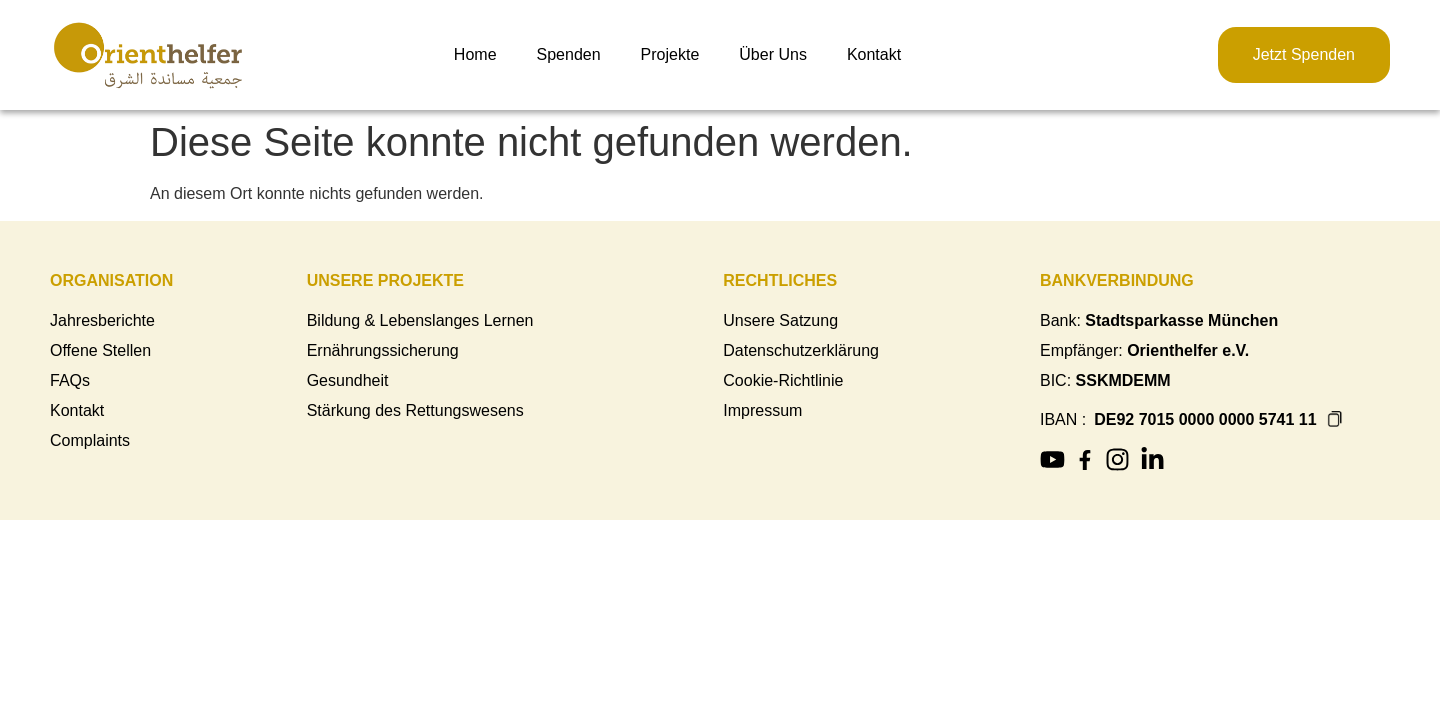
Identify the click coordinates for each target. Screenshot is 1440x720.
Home (475, 54)
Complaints (90, 440)
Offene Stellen (100, 350)
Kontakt (874, 54)
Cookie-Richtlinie (783, 380)
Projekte (670, 54)
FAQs (70, 380)
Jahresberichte (102, 320)
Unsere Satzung (780, 320)
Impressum (762, 410)
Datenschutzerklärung (801, 350)
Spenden (569, 54)
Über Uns (773, 54)
